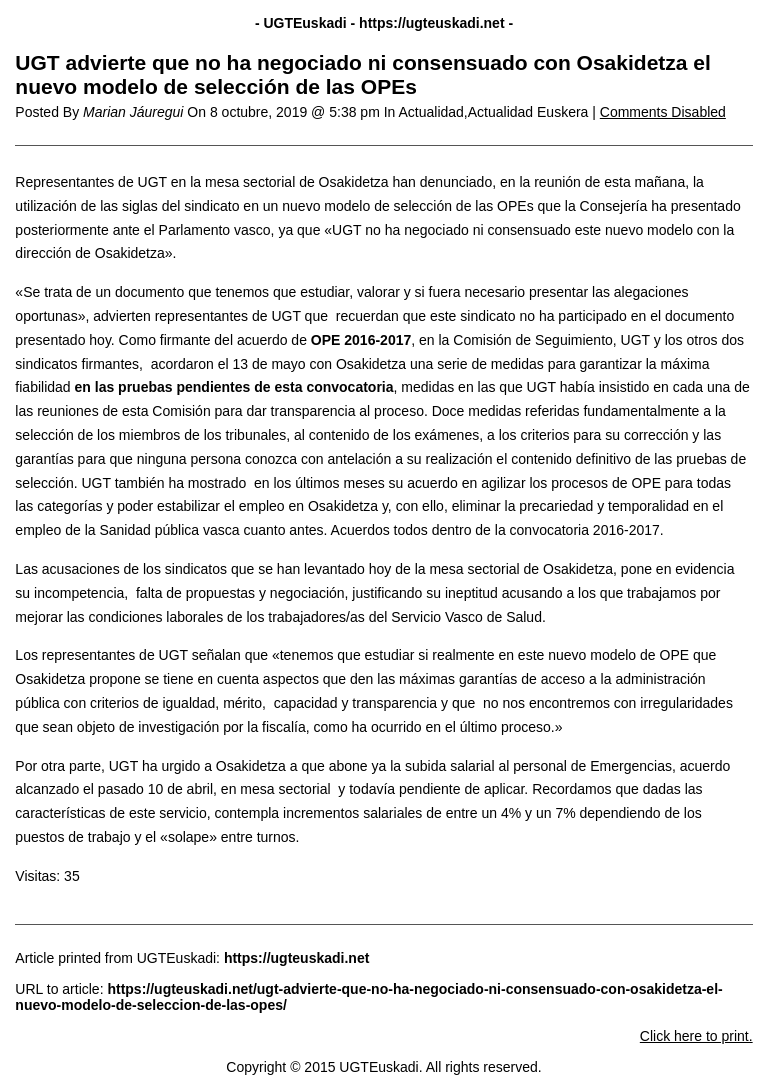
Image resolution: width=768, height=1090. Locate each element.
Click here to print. (696, 1036)
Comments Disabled (663, 112)
